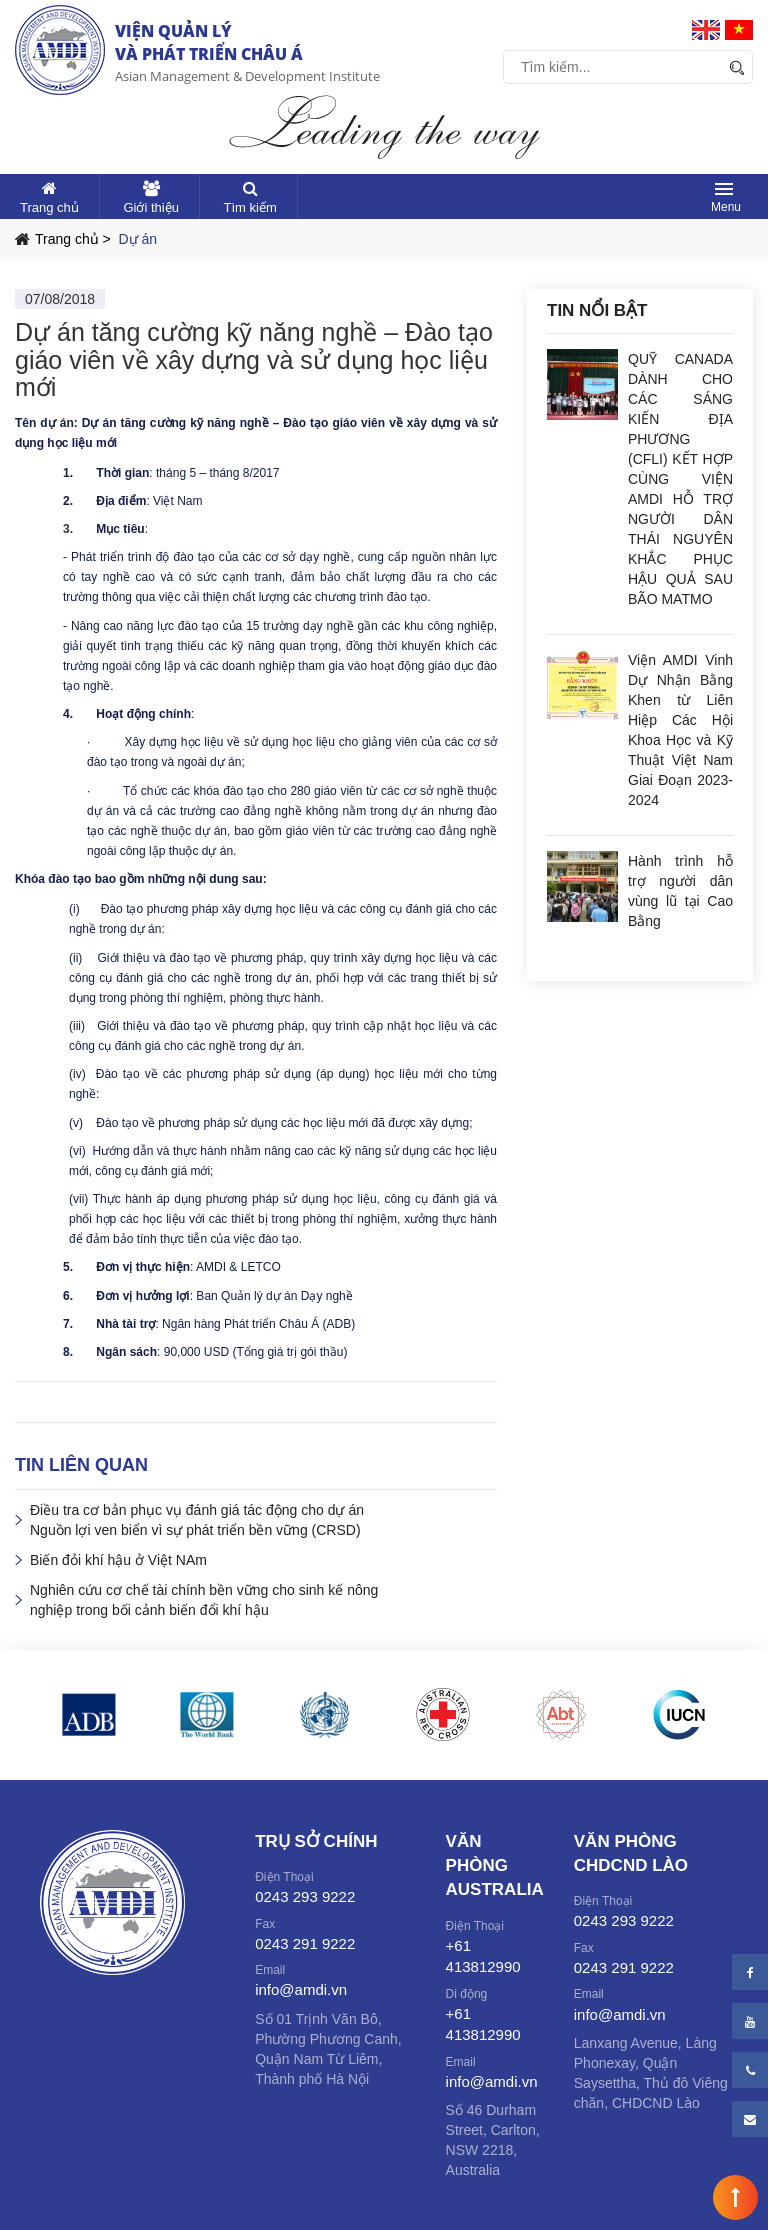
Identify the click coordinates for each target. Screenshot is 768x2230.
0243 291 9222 (305, 1943)
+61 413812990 (483, 1956)
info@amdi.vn (301, 1989)
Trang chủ (49, 207)
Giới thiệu (150, 207)
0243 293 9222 (305, 1896)
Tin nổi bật (597, 310)
